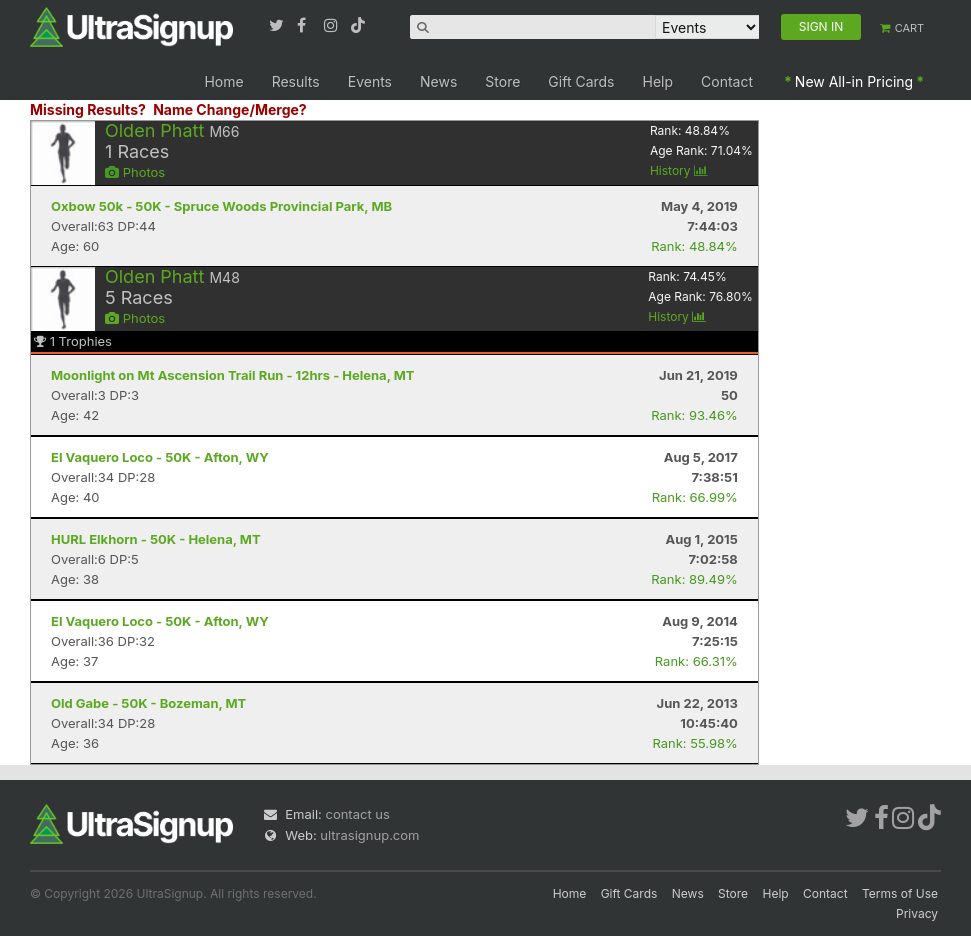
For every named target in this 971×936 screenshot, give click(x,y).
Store (502, 81)
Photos (135, 172)
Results (296, 81)
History (679, 170)
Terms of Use (900, 893)
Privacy (917, 913)
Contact (727, 81)
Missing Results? (88, 109)
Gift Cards (581, 81)
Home (223, 81)
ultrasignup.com (369, 835)
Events (370, 81)
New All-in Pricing (854, 81)
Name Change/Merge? (230, 109)
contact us (357, 814)
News (438, 81)
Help (658, 81)
